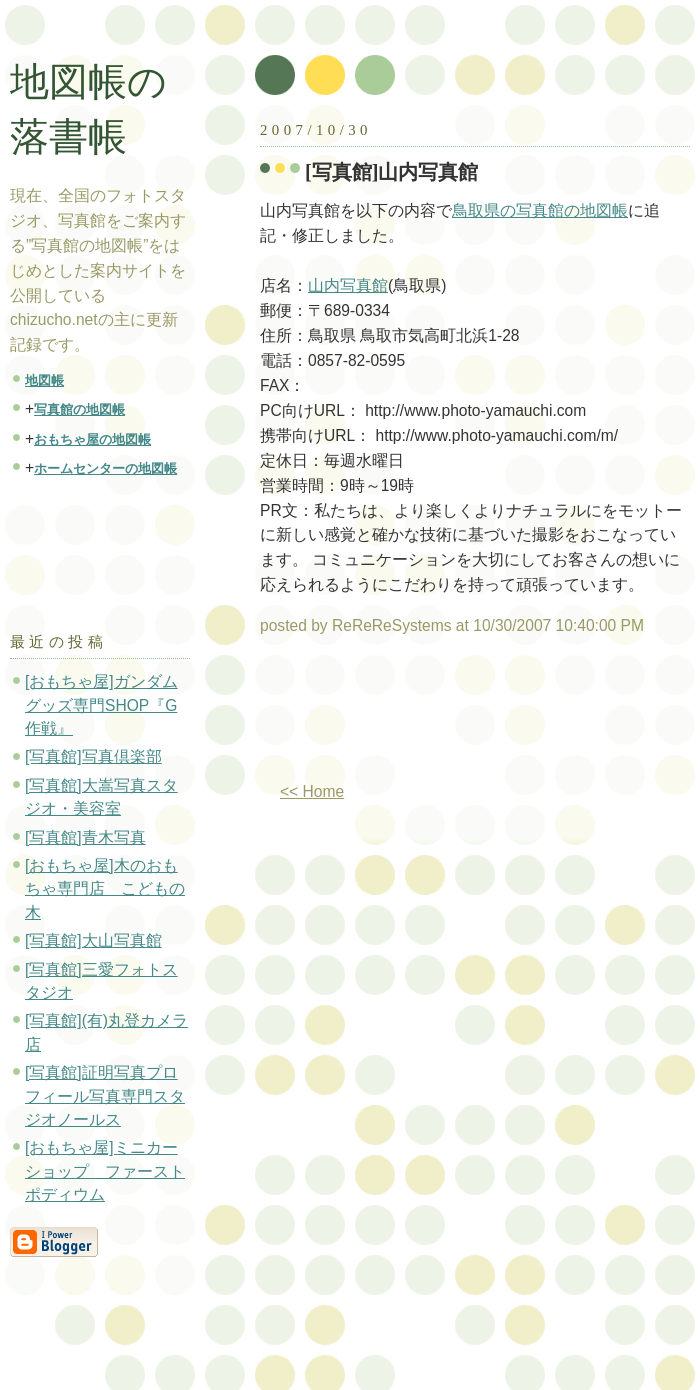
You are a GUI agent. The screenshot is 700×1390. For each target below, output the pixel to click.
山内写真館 (348, 285)
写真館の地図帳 (79, 409)
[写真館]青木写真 (85, 837)
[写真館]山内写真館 (392, 172)
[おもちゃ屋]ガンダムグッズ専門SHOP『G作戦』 (101, 705)
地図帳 (44, 380)
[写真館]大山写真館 (93, 940)
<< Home (312, 791)
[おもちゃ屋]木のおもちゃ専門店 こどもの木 (105, 889)
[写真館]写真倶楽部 (93, 756)
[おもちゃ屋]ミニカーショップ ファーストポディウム (105, 1171)
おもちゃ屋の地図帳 (92, 439)
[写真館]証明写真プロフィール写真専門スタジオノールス (105, 1096)
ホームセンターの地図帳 (105, 468)
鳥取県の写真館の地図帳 (540, 210)
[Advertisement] (346, 716)
